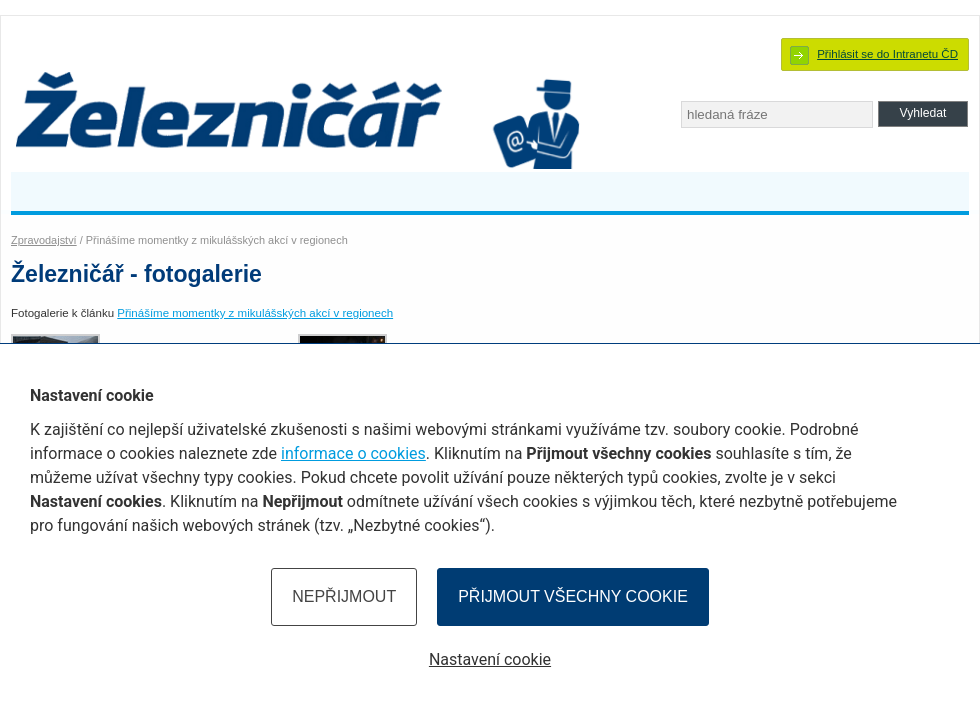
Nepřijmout (344, 596)
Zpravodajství (44, 240)
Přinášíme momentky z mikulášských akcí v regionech (255, 313)
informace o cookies (353, 453)
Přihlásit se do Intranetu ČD (887, 54)
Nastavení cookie (490, 659)
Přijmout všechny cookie (573, 596)
